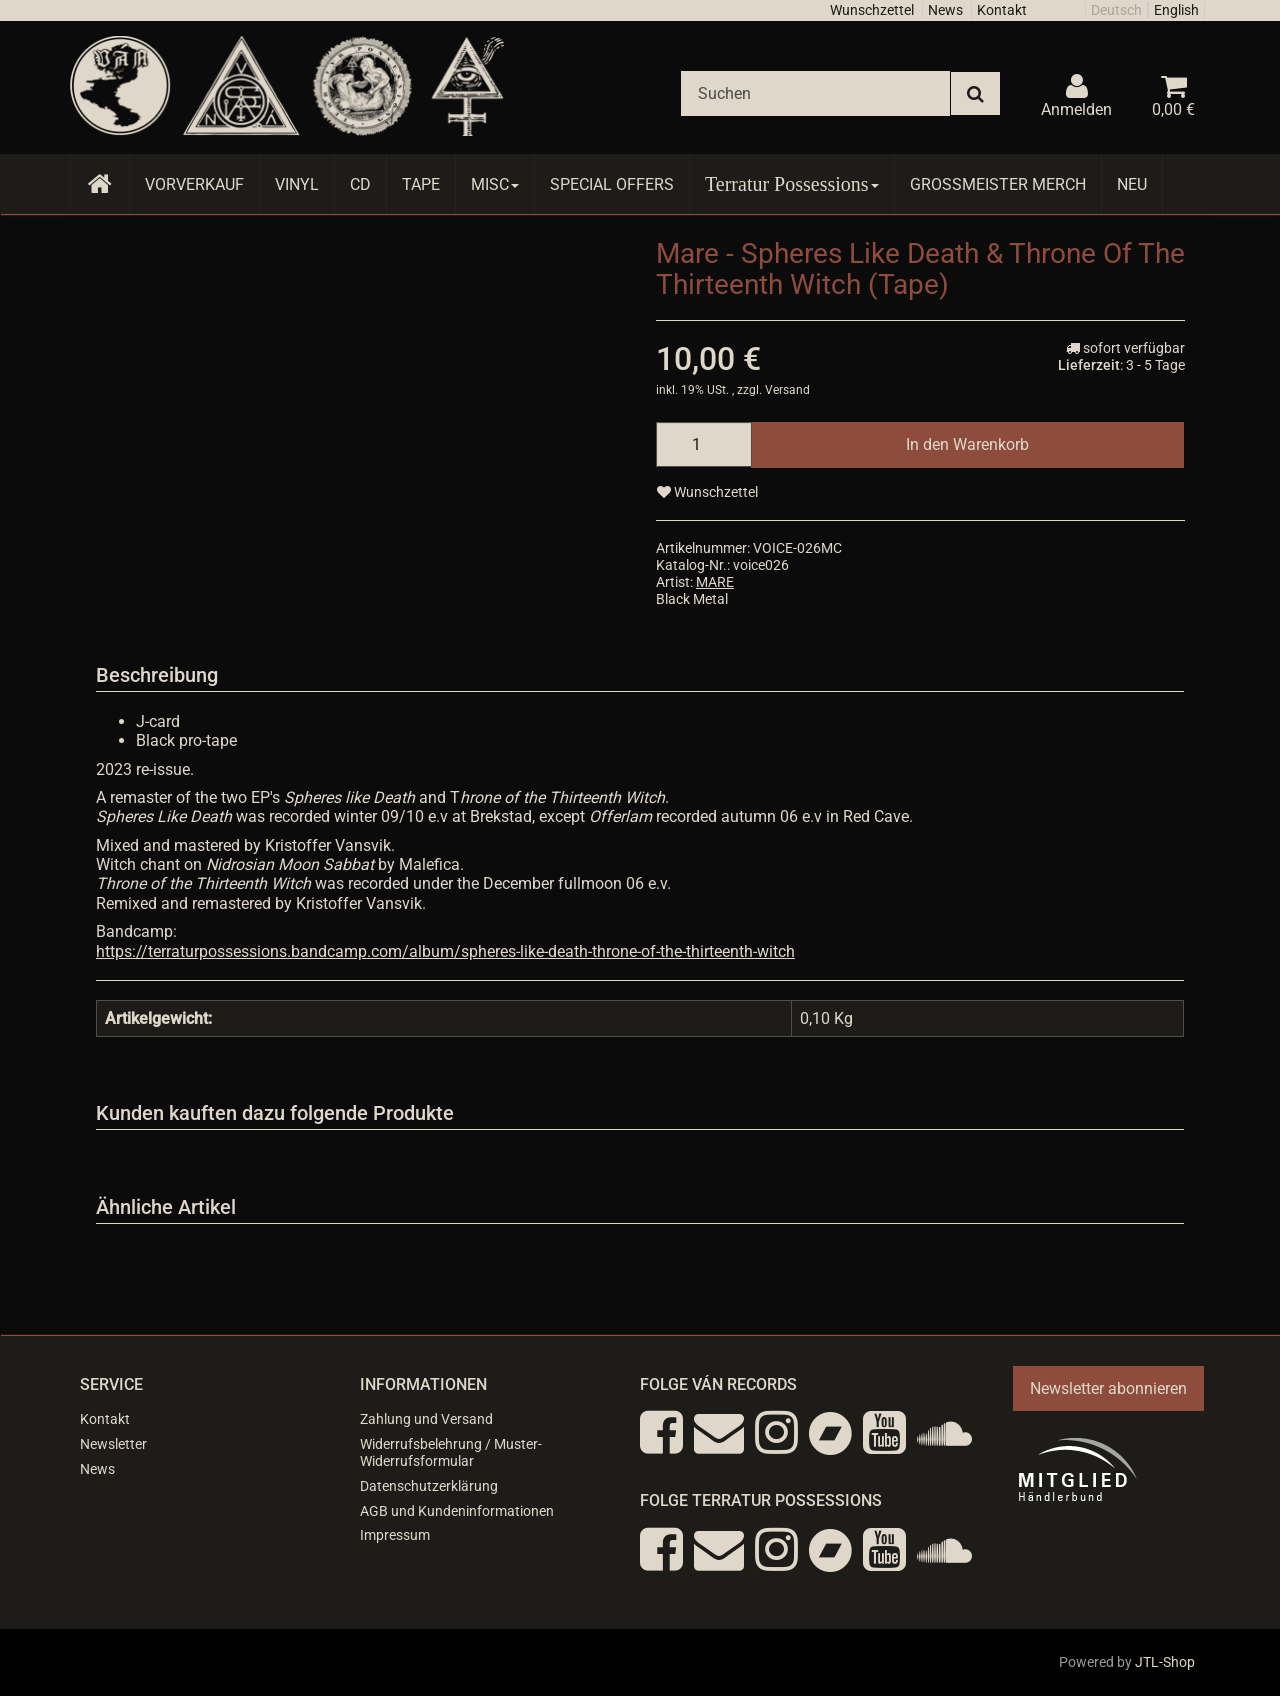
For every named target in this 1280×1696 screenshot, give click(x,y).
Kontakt (1002, 10)
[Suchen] (815, 93)
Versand (787, 390)
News (945, 10)
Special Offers (612, 184)
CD (360, 184)
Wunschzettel (872, 10)
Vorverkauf (194, 184)
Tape (421, 184)
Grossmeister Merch (998, 184)
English (1176, 10)
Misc (495, 184)
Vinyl (297, 184)
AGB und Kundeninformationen (457, 1511)
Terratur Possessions (792, 184)
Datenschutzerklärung (429, 1486)
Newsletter (113, 1444)
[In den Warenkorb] (967, 444)
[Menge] (704, 444)
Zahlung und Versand (426, 1419)
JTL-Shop (1165, 1662)
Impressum (395, 1535)
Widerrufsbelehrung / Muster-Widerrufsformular (451, 1452)
